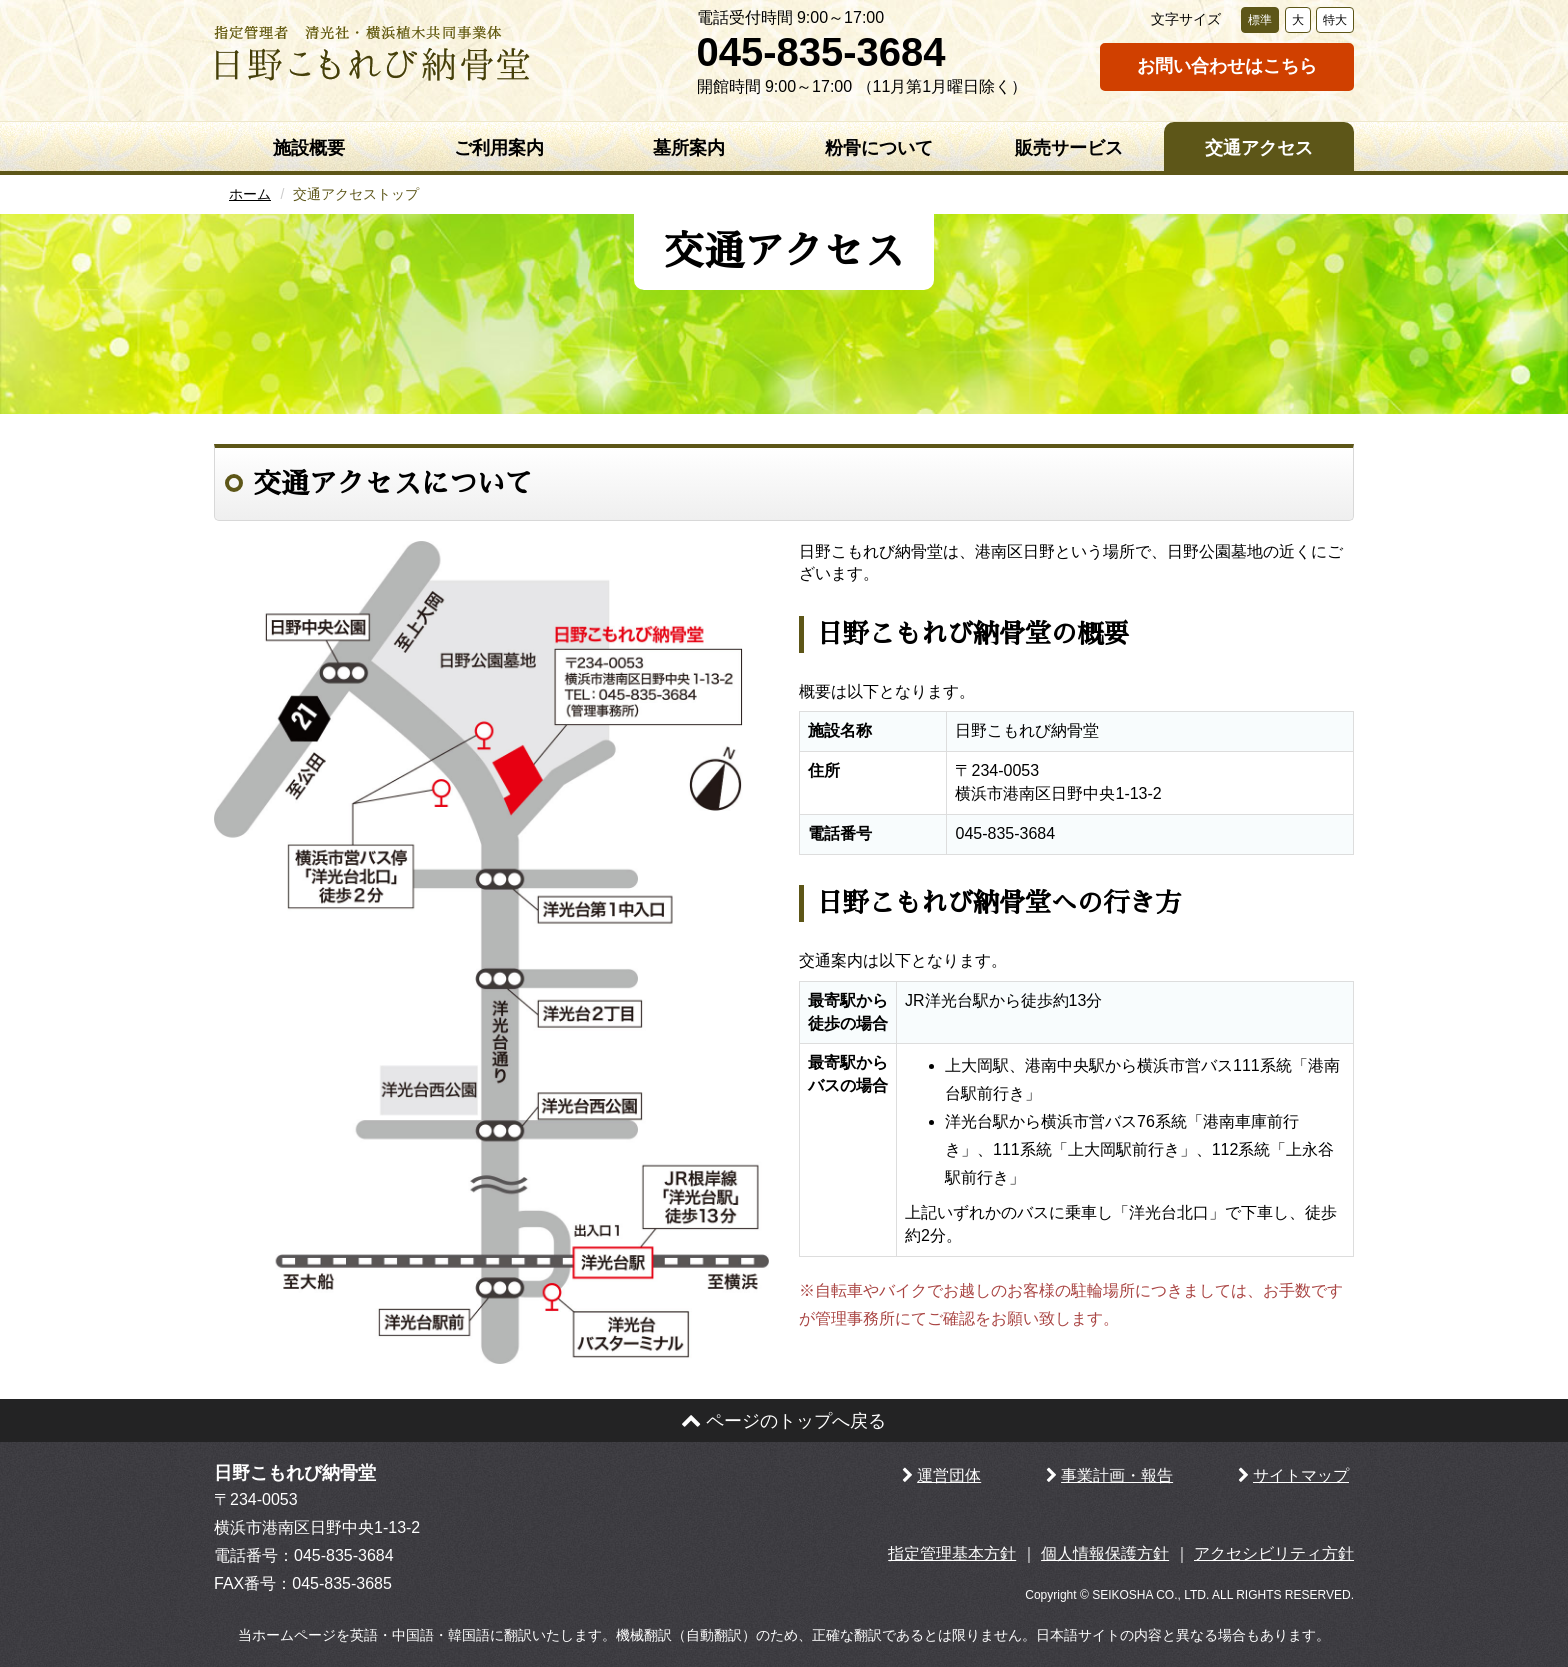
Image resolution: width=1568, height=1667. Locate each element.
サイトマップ (1301, 1475)
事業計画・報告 (1117, 1475)
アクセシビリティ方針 (1274, 1553)
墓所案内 (689, 148)
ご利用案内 (499, 148)
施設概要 (309, 148)
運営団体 (949, 1475)
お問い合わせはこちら (1227, 66)
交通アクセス (1259, 148)
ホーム (250, 194)
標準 (1260, 20)
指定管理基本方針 (952, 1553)
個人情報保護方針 (1105, 1553)
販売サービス (1069, 148)
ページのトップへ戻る (783, 1421)
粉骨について (879, 148)
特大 (1335, 20)
